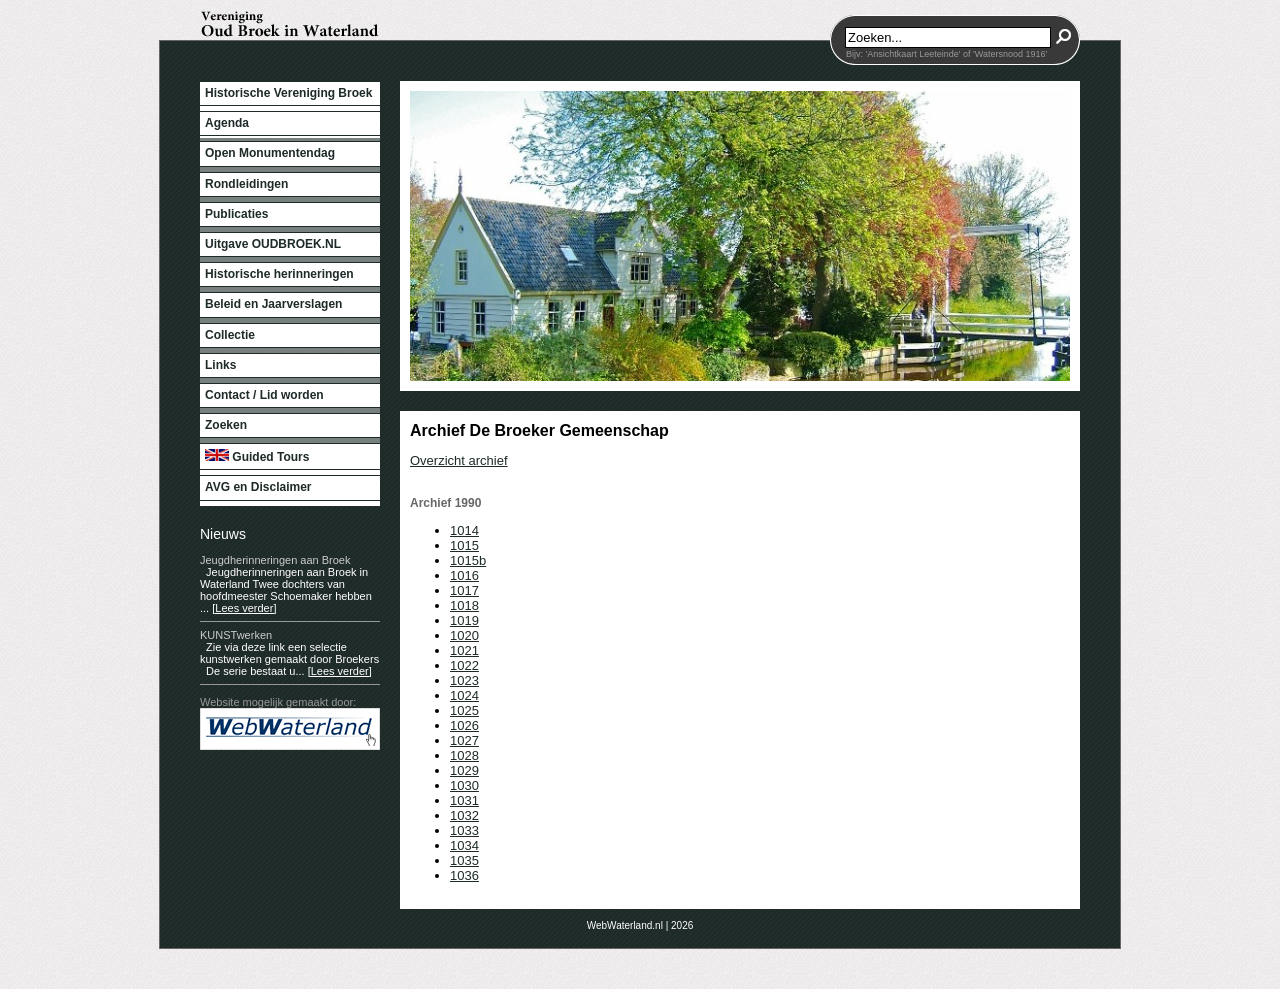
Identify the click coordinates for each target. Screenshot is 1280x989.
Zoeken (226, 425)
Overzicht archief (459, 460)
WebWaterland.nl (625, 925)
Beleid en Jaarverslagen (273, 304)
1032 (464, 815)
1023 (464, 680)
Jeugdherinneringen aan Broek (275, 560)
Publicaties (236, 214)
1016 (464, 575)
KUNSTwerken (236, 635)
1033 (464, 830)
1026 (464, 725)
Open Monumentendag (270, 153)
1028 (464, 755)
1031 (464, 800)
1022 (464, 665)
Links (220, 365)
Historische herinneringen (279, 274)
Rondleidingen (246, 184)
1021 (464, 650)
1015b (468, 560)
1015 (464, 545)
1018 (464, 605)
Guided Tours (257, 456)
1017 (464, 590)
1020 (464, 635)
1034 (464, 845)
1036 (464, 875)
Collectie (230, 335)
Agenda (227, 123)
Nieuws (223, 534)
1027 (464, 740)
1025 (464, 710)
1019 (464, 620)
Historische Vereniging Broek (288, 93)
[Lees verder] (244, 608)
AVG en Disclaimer (258, 487)
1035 (464, 860)
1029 (464, 770)
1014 (464, 530)
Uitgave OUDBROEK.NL (273, 244)
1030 (464, 785)
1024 (464, 695)
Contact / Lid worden (264, 395)
